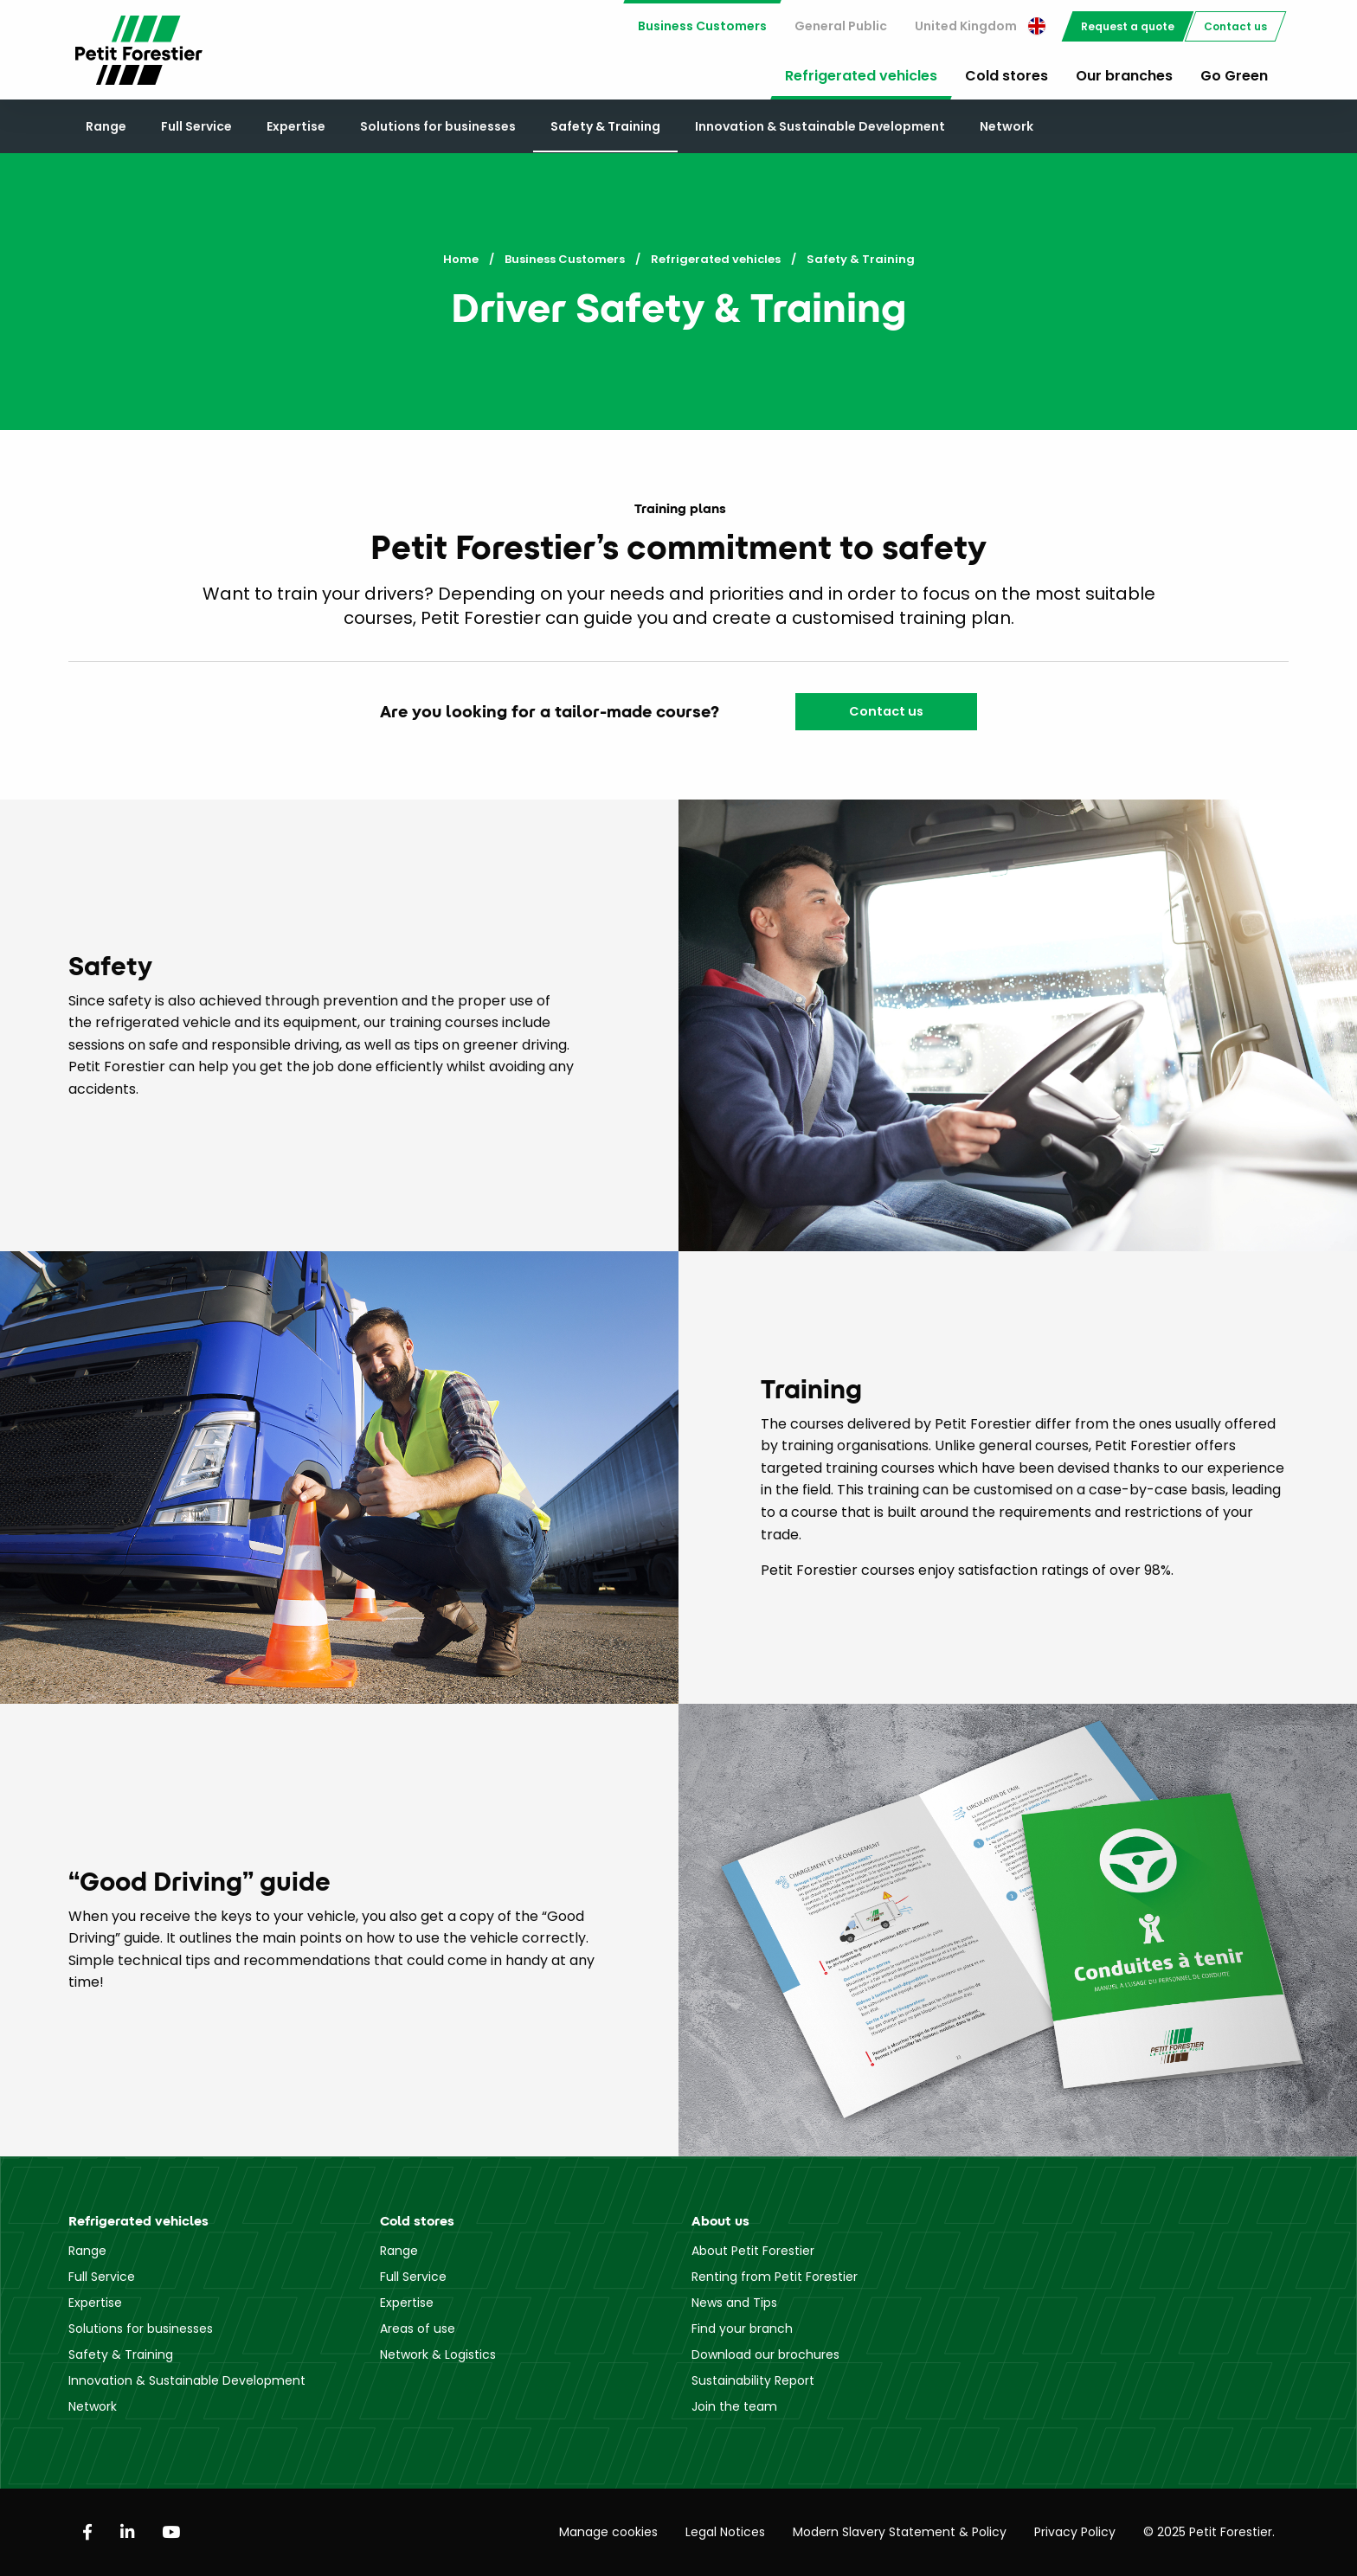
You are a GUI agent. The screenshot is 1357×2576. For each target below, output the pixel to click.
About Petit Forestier (752, 2250)
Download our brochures (765, 2354)
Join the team (734, 2406)
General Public (840, 26)
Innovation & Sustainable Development (820, 126)
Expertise (296, 126)
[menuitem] (702, 26)
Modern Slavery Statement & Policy (899, 2532)
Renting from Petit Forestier (774, 2276)
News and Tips (734, 2302)
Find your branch (742, 2328)
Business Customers (702, 26)
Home (461, 259)
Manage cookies (608, 2532)
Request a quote (1127, 26)
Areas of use (417, 2328)
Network (1006, 126)
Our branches (1124, 76)
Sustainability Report (752, 2380)
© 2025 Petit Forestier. (1209, 2532)
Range (106, 126)
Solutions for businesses (438, 126)
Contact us (1235, 26)
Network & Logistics (438, 2354)
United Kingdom (980, 26)
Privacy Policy (1075, 2532)
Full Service (196, 126)
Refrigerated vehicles (861, 76)
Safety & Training (605, 126)
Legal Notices (725, 2532)
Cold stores (1006, 76)
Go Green (1234, 76)
